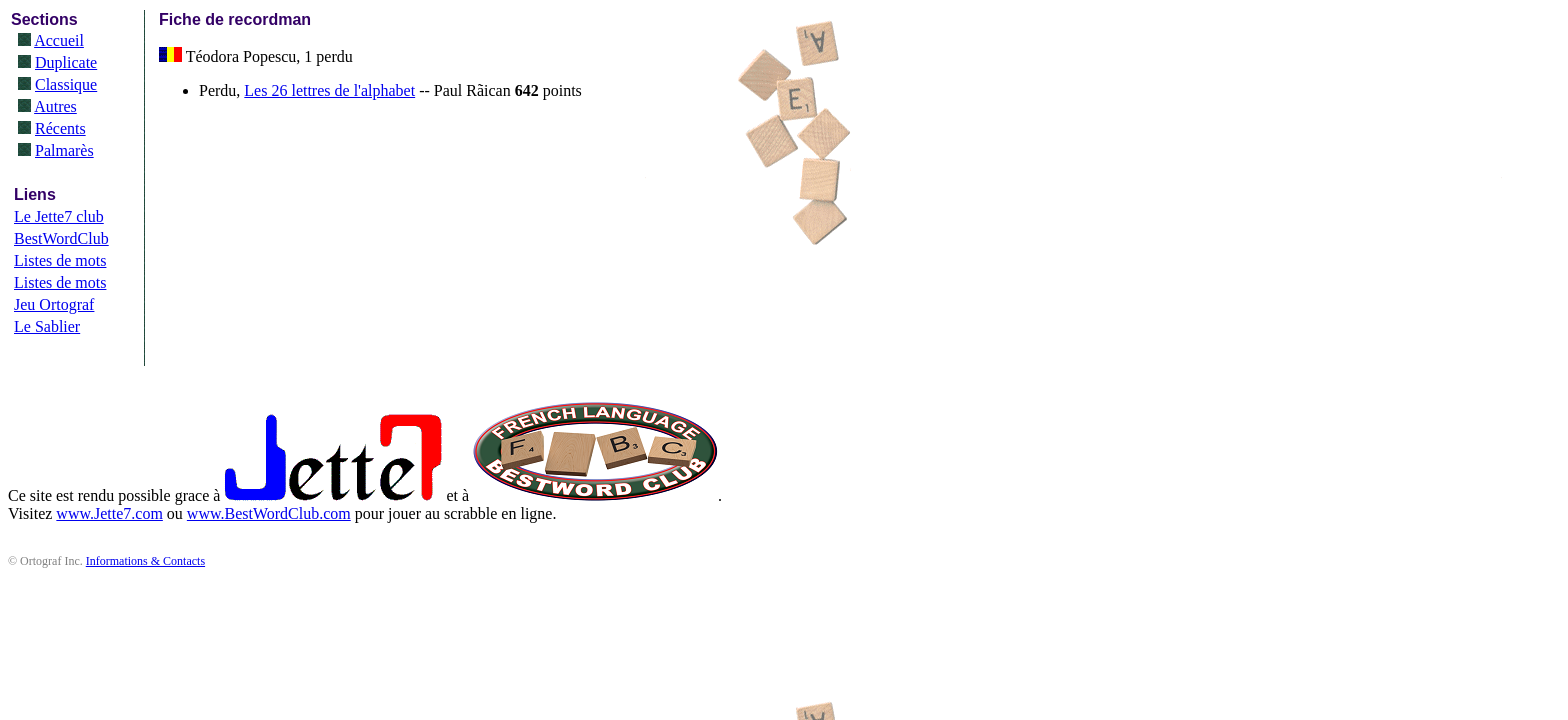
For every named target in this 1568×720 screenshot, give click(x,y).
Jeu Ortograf (54, 304)
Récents (60, 128)
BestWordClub (61, 238)
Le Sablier (47, 326)
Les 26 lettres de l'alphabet (329, 90)
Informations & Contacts (145, 561)
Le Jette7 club (59, 216)
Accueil (59, 40)
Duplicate (66, 62)
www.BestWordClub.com (269, 513)
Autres (55, 106)
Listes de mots (60, 260)
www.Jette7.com (109, 513)
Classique (66, 84)
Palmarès (64, 150)
